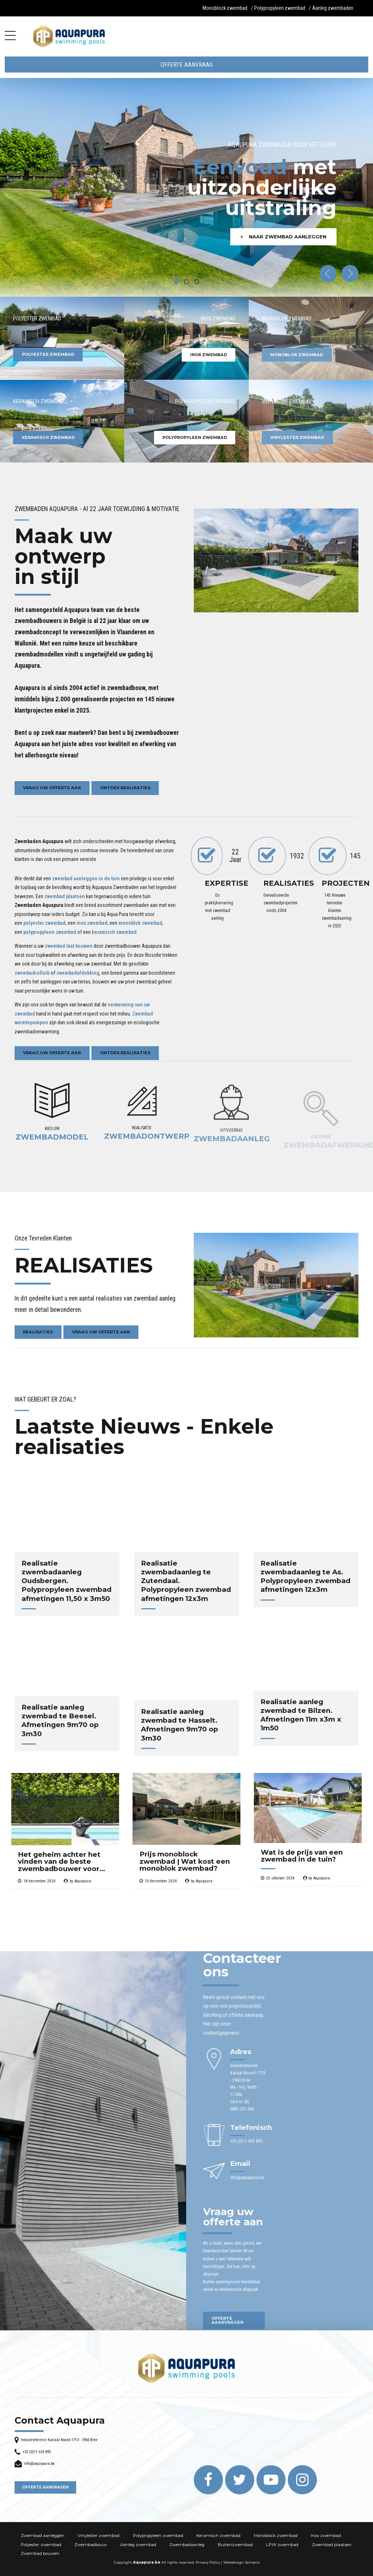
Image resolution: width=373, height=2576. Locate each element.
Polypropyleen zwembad (279, 8)
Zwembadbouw (90, 2544)
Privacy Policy (208, 2562)
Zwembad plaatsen (332, 2544)
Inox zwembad (326, 2535)
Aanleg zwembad (138, 2544)
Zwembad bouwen (40, 2553)
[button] (328, 273)
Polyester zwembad (41, 2544)
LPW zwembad (282, 2544)
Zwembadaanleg (186, 2544)
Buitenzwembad (235, 2544)
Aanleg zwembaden (332, 8)
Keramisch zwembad (218, 2535)
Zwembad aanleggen (42, 2535)
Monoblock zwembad (225, 8)
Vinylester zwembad (98, 2535)
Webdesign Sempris (241, 2562)
